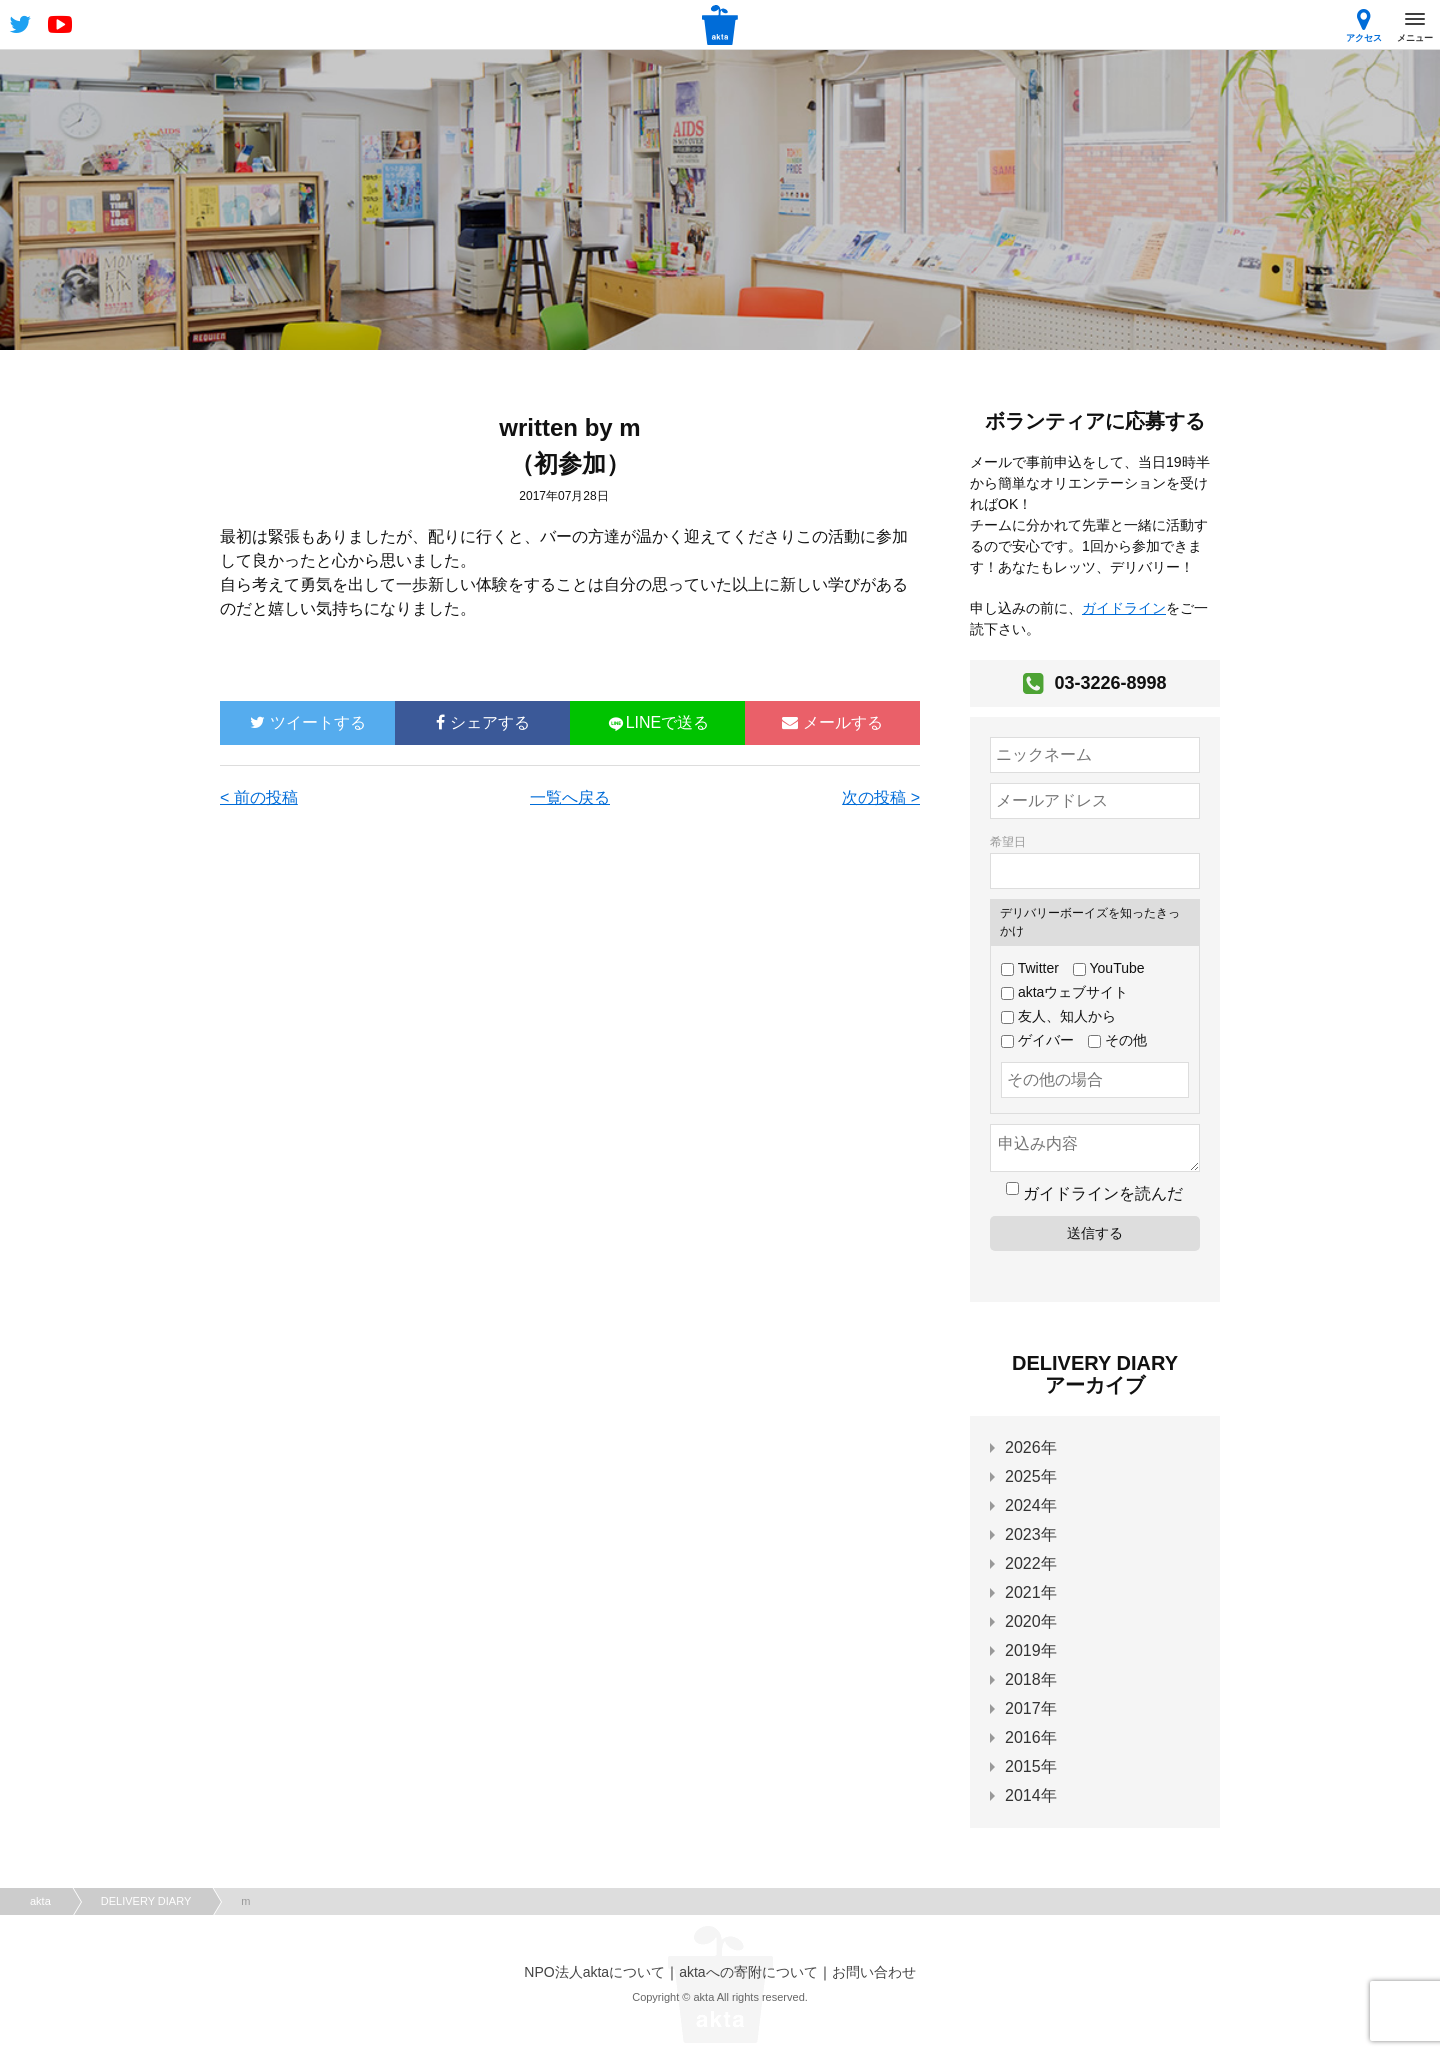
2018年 (1031, 1679)
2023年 (1031, 1534)
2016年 (1031, 1737)
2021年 (1031, 1592)
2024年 (1031, 1505)
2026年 (1031, 1447)
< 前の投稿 (259, 797)
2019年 (1031, 1650)
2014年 (1031, 1795)
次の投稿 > (881, 797)
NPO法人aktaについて (594, 1972)
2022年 (1031, 1563)
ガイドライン (1124, 608)
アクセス (1364, 25)
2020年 (1031, 1621)
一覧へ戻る (570, 797)
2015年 (1031, 1766)
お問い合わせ (874, 1972)
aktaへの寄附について (748, 1972)
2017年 (1031, 1708)
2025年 (1031, 1476)
